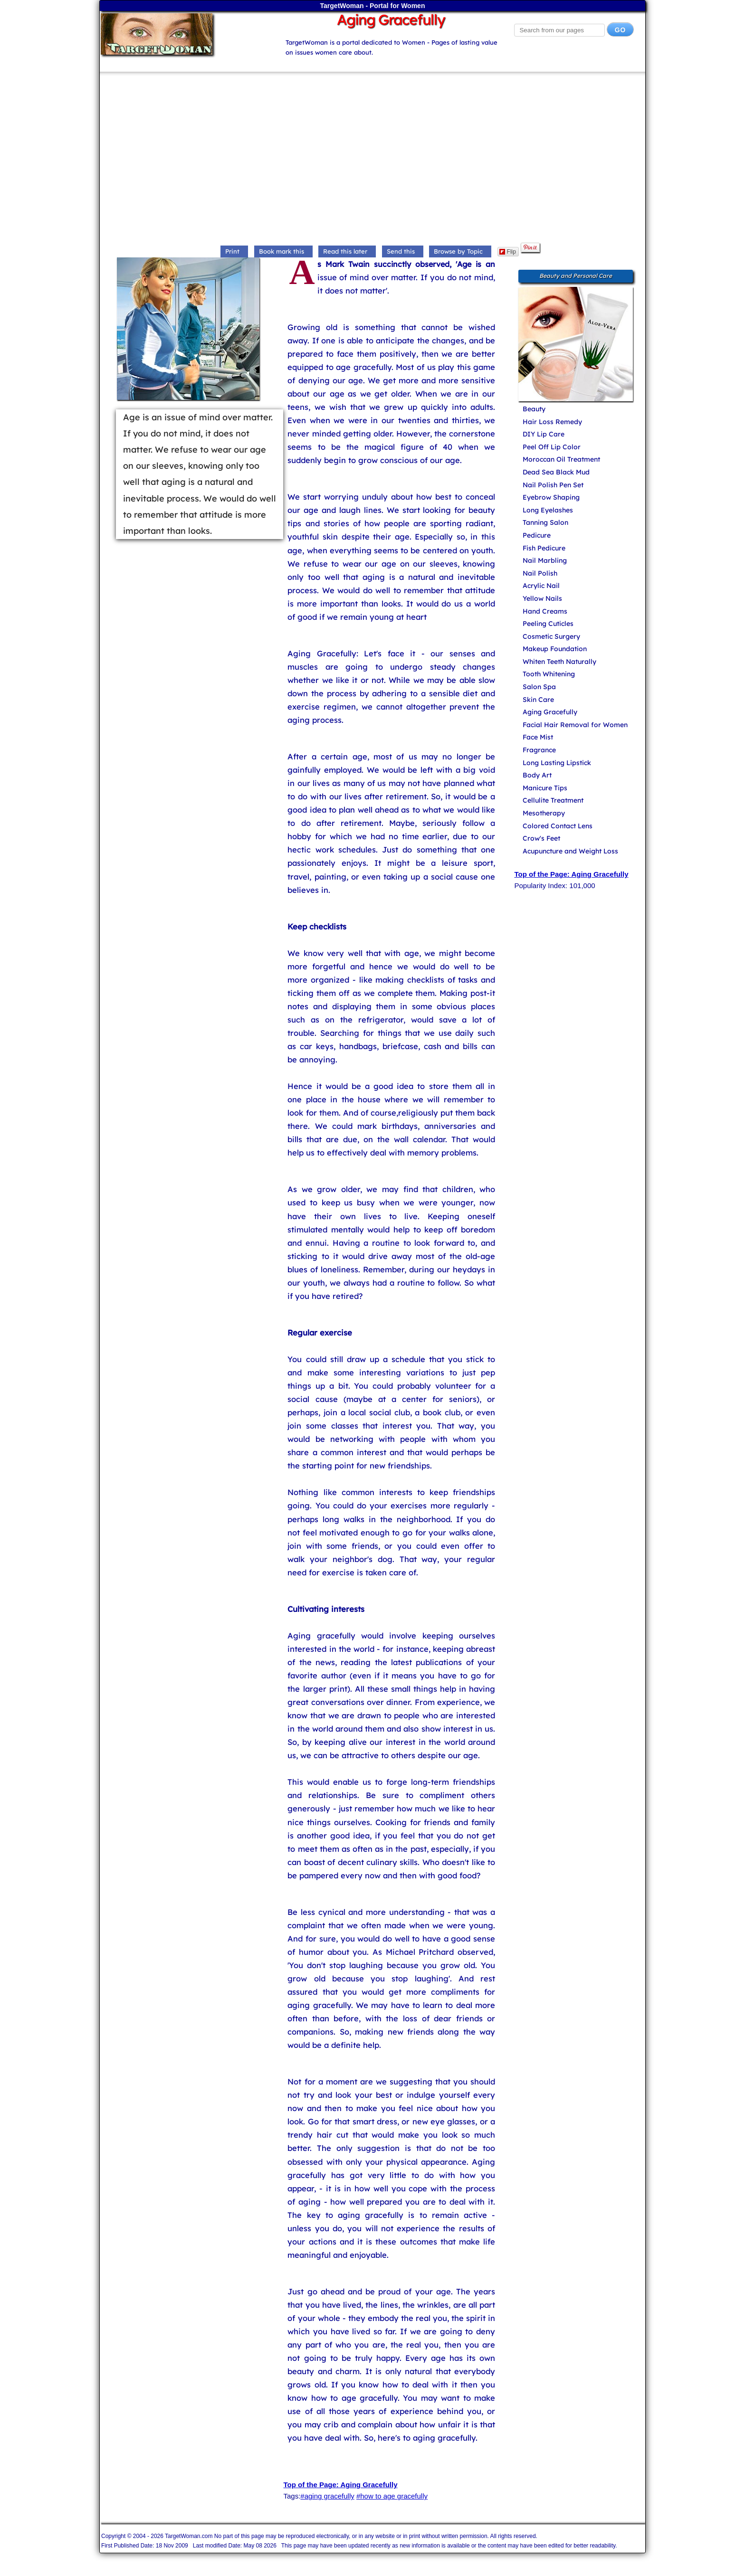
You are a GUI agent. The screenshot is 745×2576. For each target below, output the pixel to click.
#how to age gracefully (392, 2496)
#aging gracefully (327, 2496)
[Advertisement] (372, 159)
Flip (507, 251)
